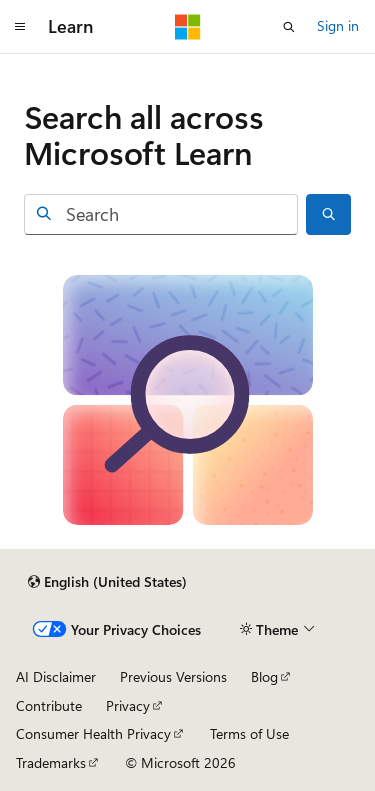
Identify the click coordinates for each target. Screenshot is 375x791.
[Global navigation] (20, 27)
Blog (264, 676)
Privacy (128, 705)
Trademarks (51, 762)
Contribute (49, 705)
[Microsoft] (188, 27)
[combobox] (161, 214)
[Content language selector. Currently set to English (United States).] (107, 582)
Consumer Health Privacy (93, 733)
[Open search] (289, 27)
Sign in (338, 25)
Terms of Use (249, 733)
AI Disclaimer (56, 676)
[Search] (328, 214)
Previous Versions (173, 676)
